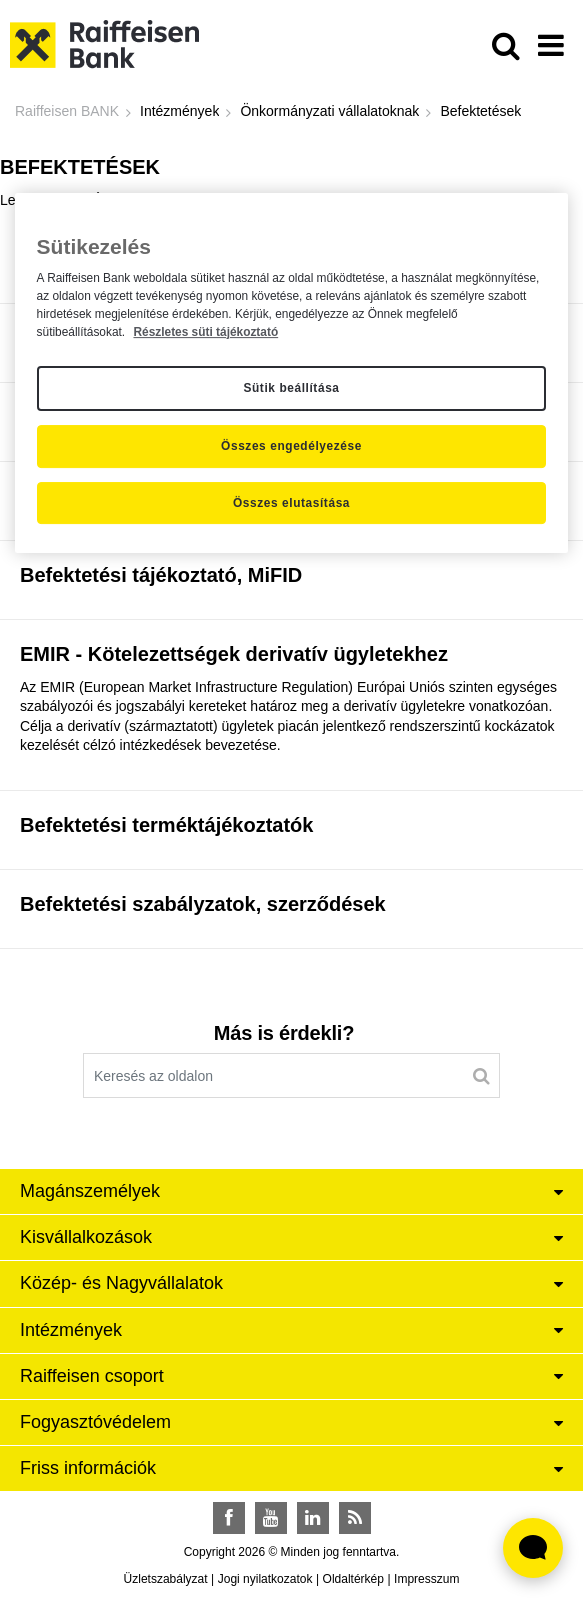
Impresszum (426, 1579)
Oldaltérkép (353, 1579)
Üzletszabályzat (166, 1579)
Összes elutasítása (291, 503)
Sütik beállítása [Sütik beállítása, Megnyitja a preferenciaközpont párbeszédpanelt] (291, 389)
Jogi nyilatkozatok (265, 1579)
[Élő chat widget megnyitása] (533, 1548)
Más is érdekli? (284, 1033)
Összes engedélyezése (291, 446)
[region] (292, 373)
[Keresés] (481, 1076)
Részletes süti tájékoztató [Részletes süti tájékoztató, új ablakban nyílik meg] (205, 332)
